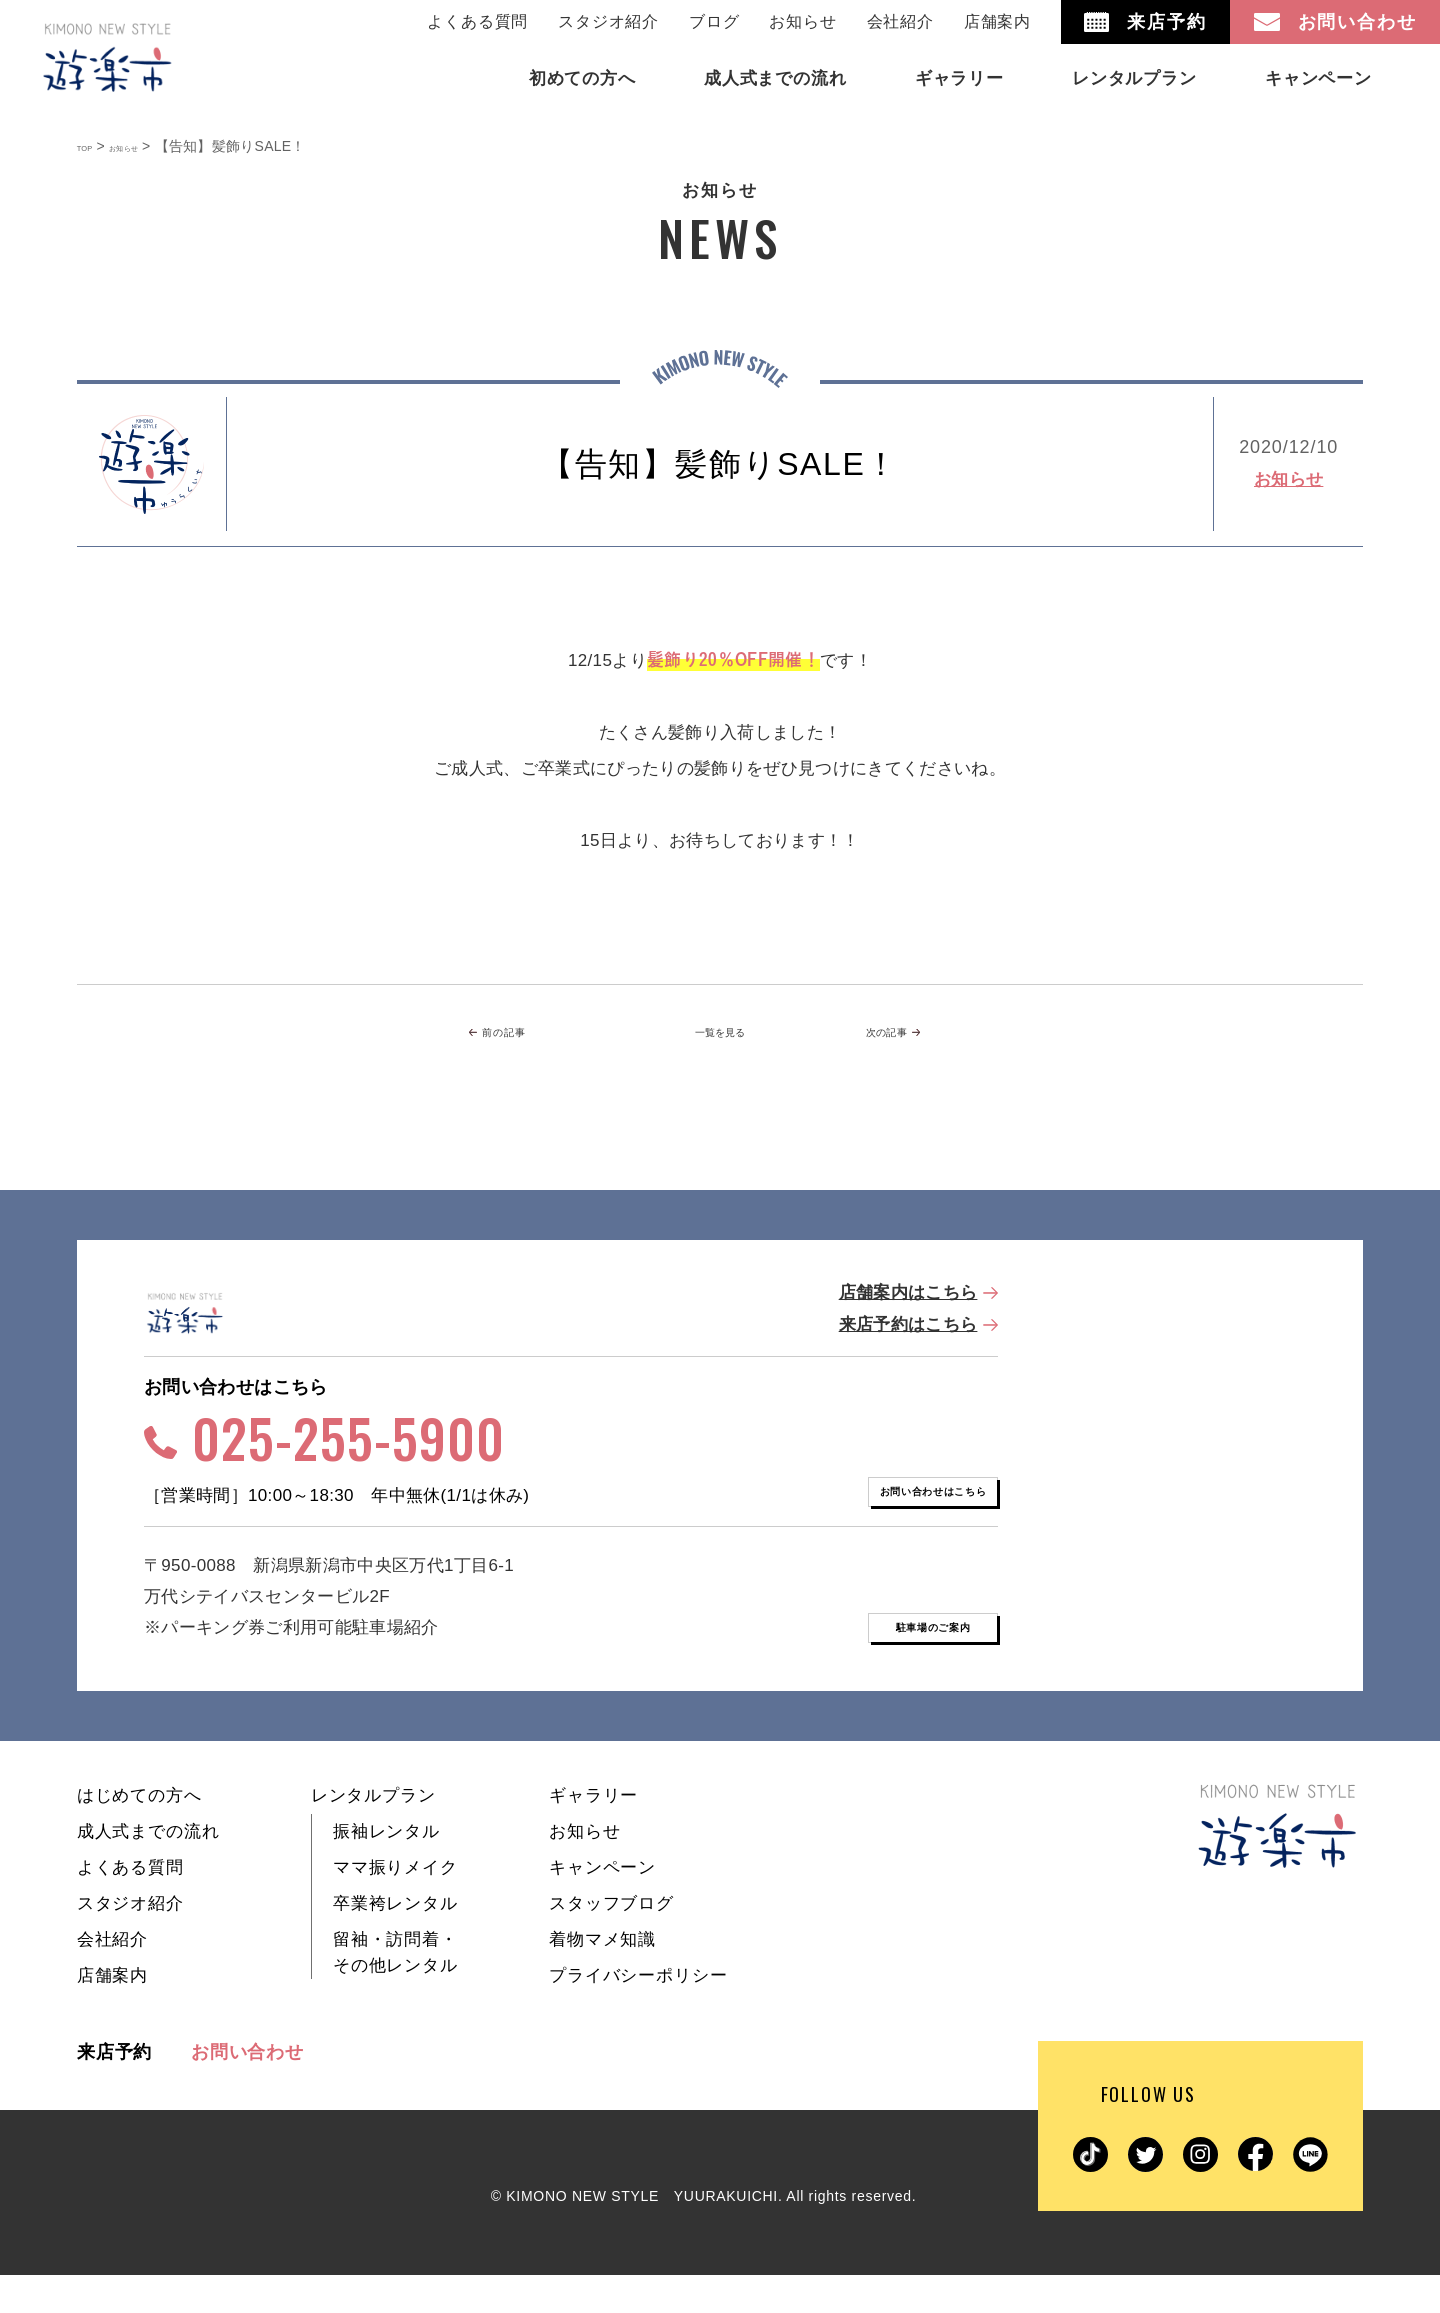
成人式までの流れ (148, 1869)
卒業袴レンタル (395, 1941)
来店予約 (115, 2090)
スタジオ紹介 (608, 21)
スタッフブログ (611, 1941)
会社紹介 (900, 21)
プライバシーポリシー (638, 2013)
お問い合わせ (247, 2090)
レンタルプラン (373, 1833)
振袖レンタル (386, 1869)
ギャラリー (593, 1833)
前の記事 (532, 1034)
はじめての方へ (139, 1833)
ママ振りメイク (395, 1905)
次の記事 (902, 1034)
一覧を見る (720, 1034)
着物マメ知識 (602, 1977)
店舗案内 (997, 21)
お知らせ (802, 21)
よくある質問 (477, 21)
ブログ (714, 21)
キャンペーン (602, 1905)
